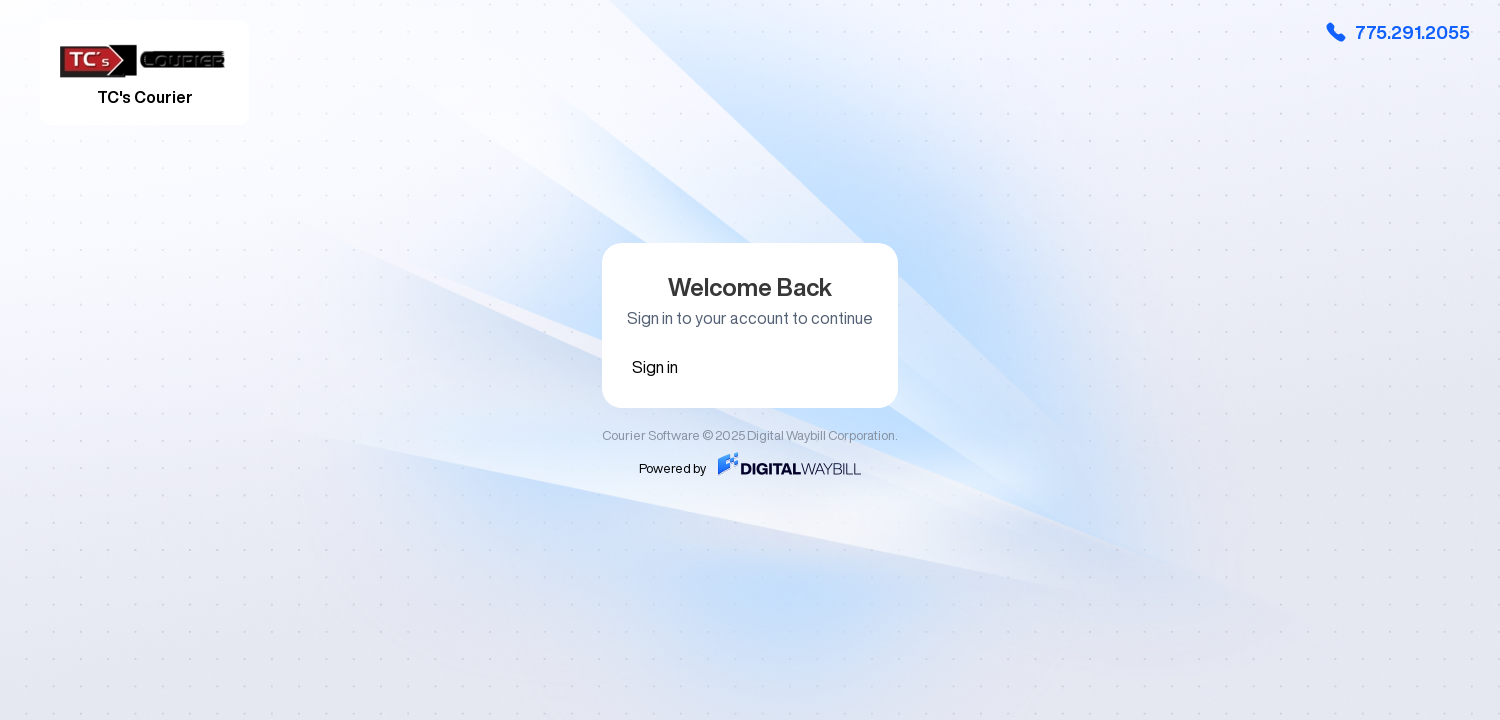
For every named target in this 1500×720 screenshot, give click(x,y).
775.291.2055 (1397, 32)
